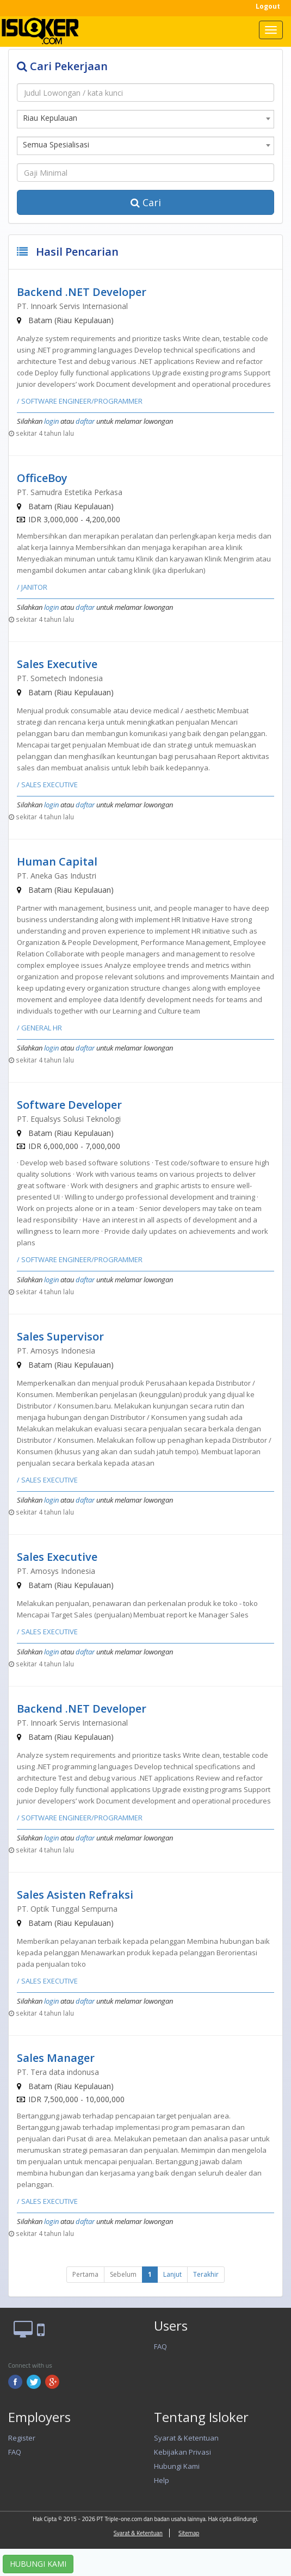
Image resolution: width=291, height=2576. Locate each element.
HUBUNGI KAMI (38, 2564)
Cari (146, 202)
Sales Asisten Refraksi (75, 1894)
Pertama (85, 2274)
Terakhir (206, 2274)
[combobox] (145, 119)
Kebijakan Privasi (182, 2452)
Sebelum (123, 2274)
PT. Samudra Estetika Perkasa (69, 492)
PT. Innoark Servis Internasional (72, 306)
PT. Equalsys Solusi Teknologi (69, 1119)
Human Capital (57, 861)
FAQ (160, 2346)
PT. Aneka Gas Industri (56, 875)
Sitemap (188, 2533)
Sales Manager (56, 2058)
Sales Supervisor (60, 1336)
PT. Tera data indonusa (58, 2072)
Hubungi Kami (177, 2466)
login (51, 421)
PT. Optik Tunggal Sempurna (67, 1909)
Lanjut (172, 2274)
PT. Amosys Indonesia (56, 1350)
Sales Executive (57, 664)
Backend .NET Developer (81, 292)
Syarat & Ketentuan (186, 2438)
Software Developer (69, 1104)
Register (21, 2438)
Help (161, 2480)
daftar (85, 421)
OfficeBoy (42, 478)
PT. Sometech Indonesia (60, 678)
